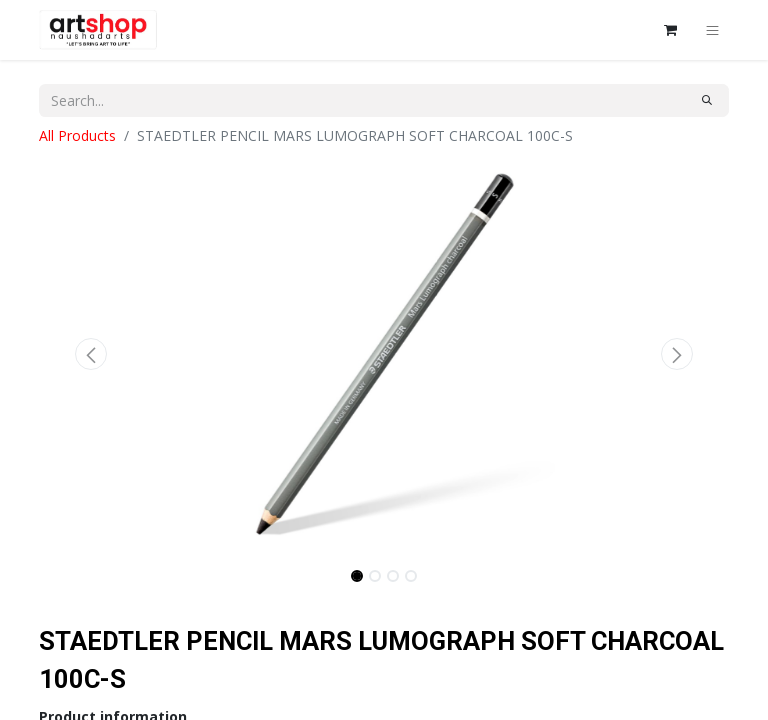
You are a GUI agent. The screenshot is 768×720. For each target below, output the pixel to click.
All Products (77, 135)
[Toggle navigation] (712, 30)
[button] (91, 354)
